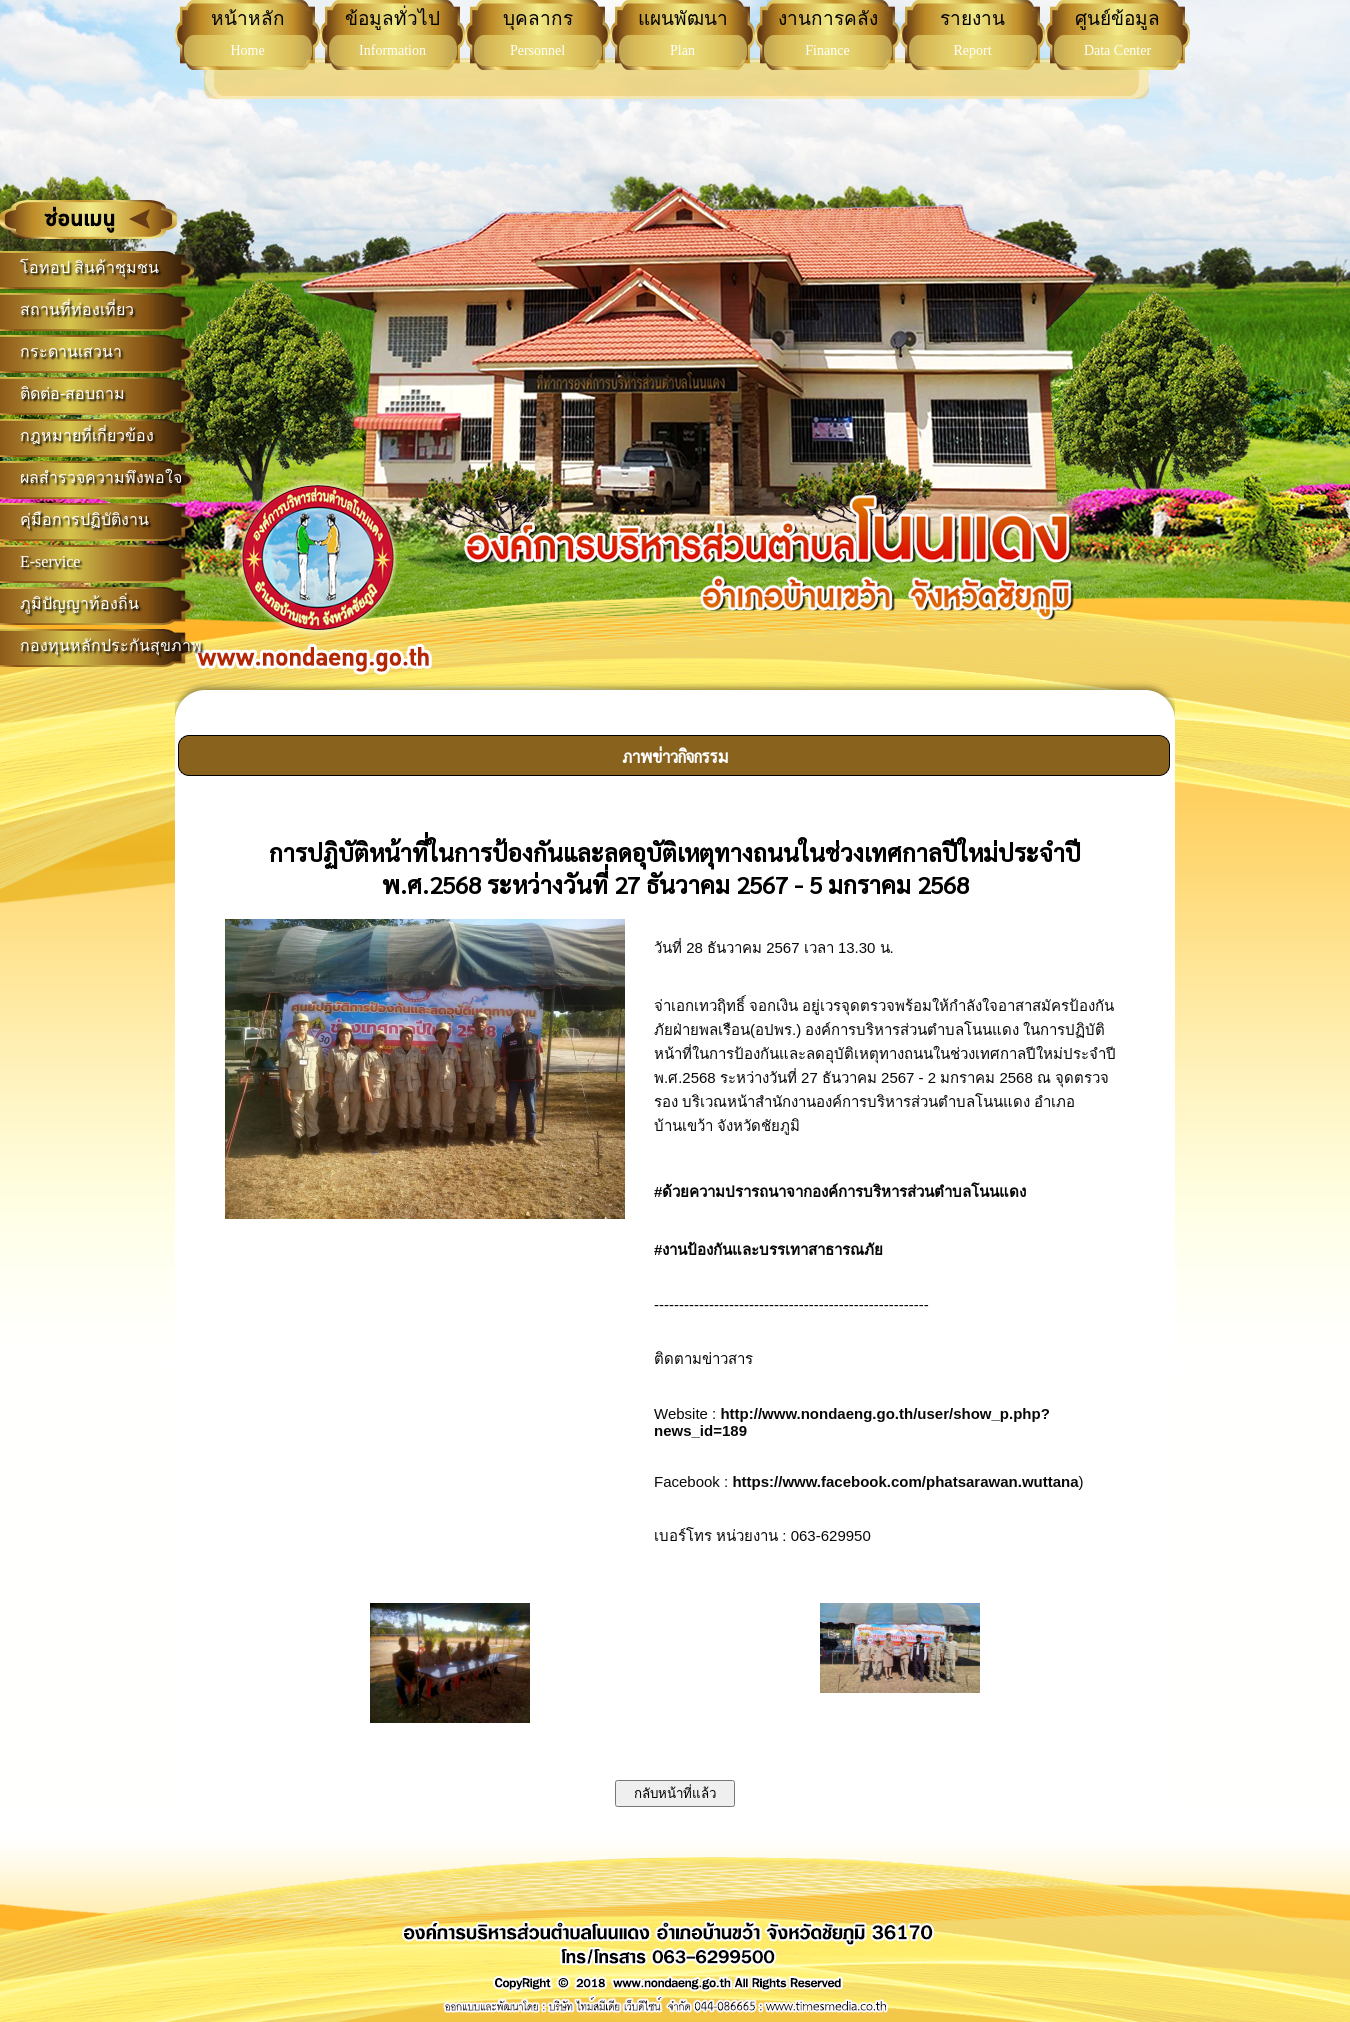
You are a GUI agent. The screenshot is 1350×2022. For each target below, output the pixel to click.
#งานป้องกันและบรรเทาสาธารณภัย (768, 1249)
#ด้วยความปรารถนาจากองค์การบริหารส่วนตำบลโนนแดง (840, 1191)
